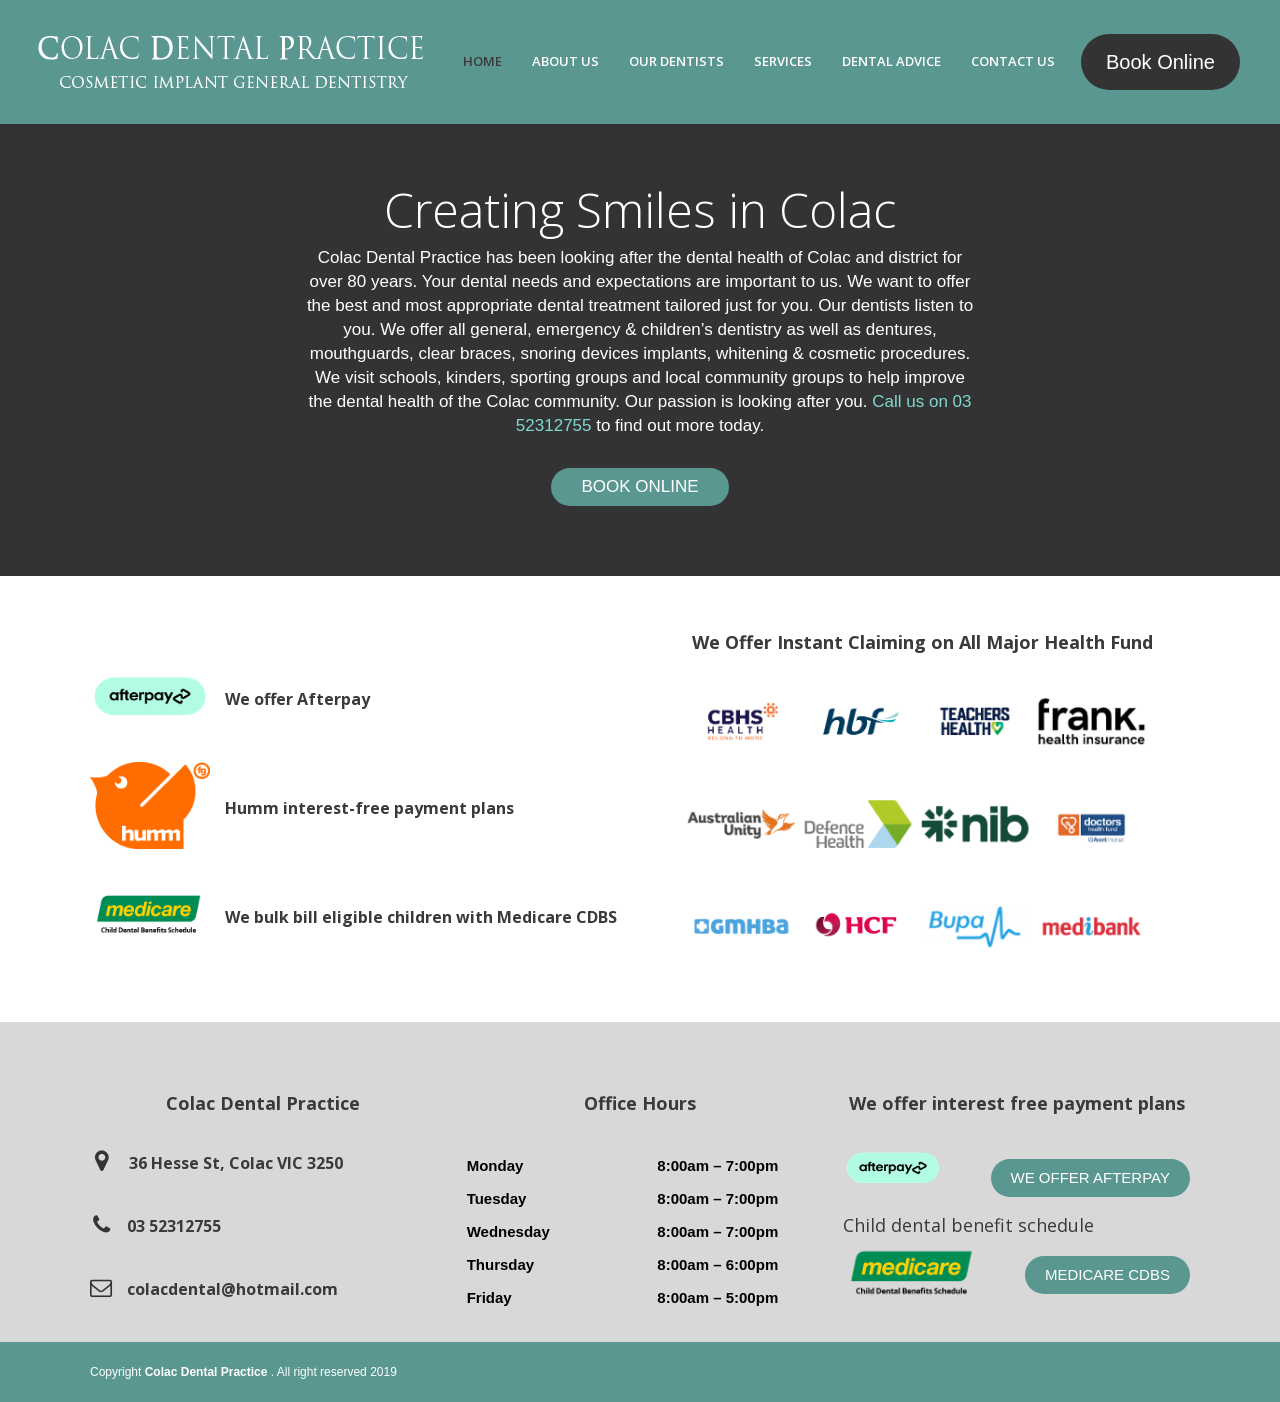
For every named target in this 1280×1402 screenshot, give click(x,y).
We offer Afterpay (1090, 1177)
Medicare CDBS (1107, 1274)
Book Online (1160, 62)
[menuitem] (482, 62)
